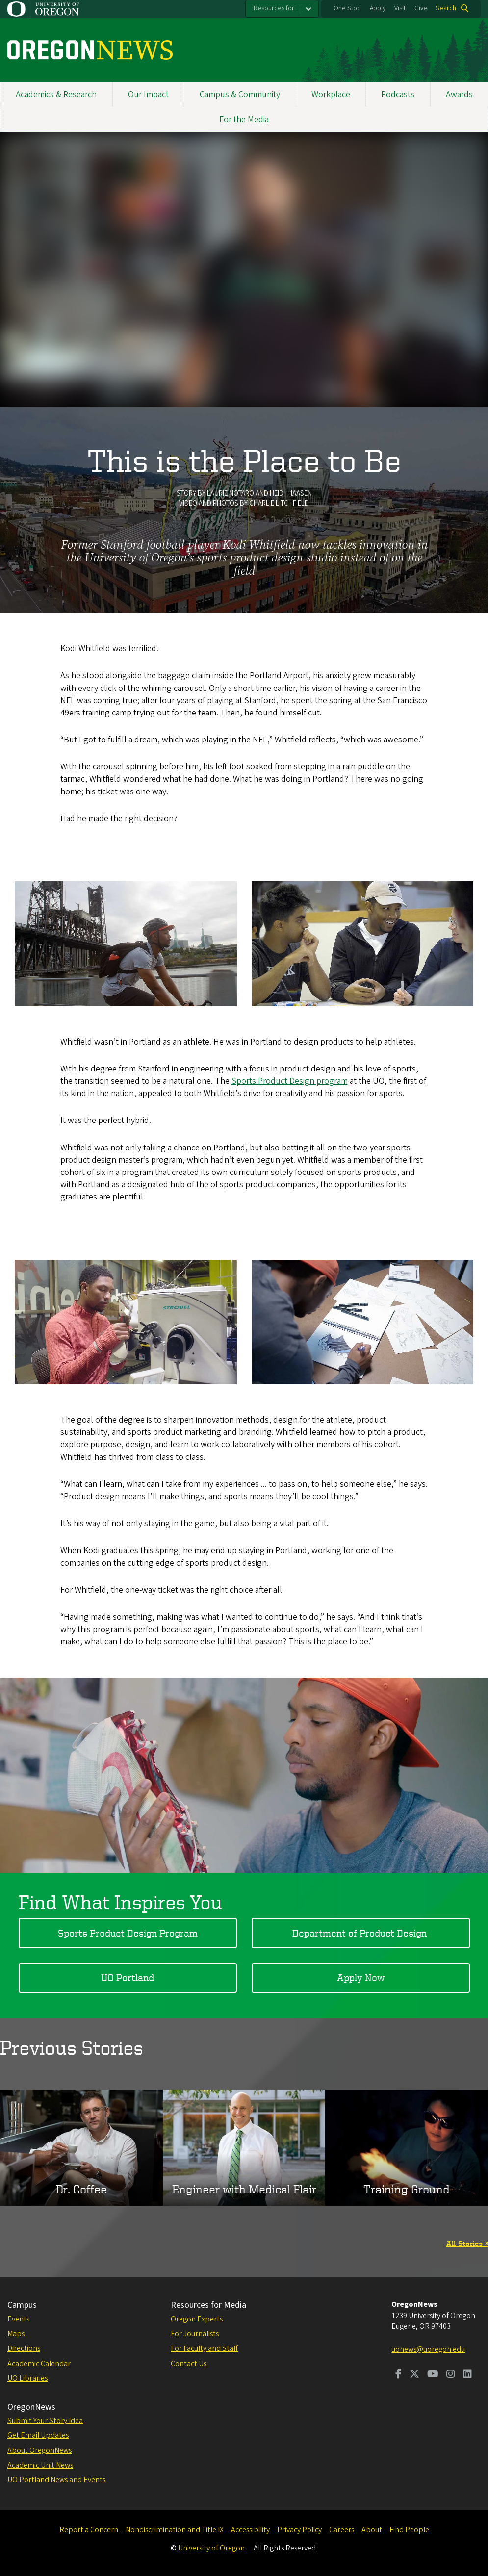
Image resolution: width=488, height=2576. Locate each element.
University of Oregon (211, 2548)
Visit (400, 8)
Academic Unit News (40, 2465)
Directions (23, 2348)
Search (446, 8)
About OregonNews (39, 2450)
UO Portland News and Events (56, 2479)
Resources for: (275, 8)
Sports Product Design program (289, 1081)
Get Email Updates (38, 2435)
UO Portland (127, 1977)
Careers (341, 2530)
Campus (22, 2305)
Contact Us (188, 2363)
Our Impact (148, 94)
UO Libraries (27, 2378)
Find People (409, 2530)
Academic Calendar (39, 2363)
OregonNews (31, 2407)
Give (420, 8)
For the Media (244, 119)
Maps (16, 2333)
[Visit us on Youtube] (432, 2375)
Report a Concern (88, 2530)
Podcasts (397, 94)
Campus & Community (240, 94)
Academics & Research (56, 94)
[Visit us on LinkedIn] (467, 2375)
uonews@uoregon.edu (428, 2349)
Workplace (330, 94)
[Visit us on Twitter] (414, 2375)
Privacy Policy (299, 2530)
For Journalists (195, 2333)
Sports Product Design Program (128, 1932)
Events (18, 2319)
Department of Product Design (360, 1932)
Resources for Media (208, 2305)
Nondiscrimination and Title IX (175, 2530)
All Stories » (467, 2243)
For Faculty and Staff (204, 2348)
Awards (459, 94)
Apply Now (361, 1977)
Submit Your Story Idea (45, 2420)
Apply (377, 8)
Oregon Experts (197, 2319)
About (371, 2530)
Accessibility (250, 2530)
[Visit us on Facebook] (398, 2375)
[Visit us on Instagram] (450, 2375)
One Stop (347, 8)
